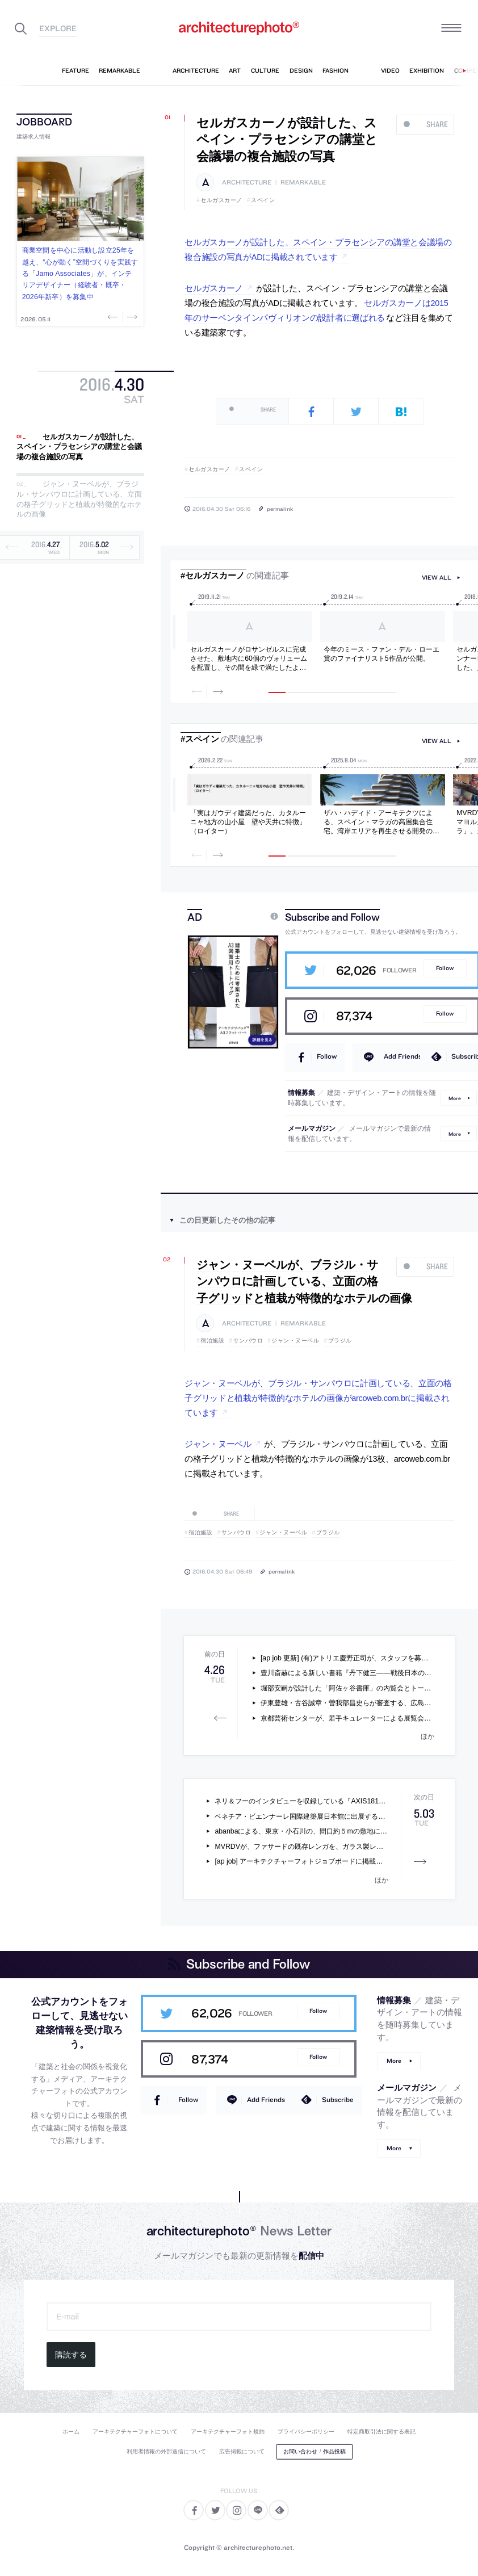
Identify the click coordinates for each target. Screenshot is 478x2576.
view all (436, 577)
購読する (71, 2354)
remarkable (303, 182)
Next (131, 316)
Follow (445, 968)
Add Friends (403, 1056)
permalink (280, 508)
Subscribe (338, 2099)
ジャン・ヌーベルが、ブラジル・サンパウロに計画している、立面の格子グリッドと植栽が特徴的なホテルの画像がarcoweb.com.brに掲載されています (318, 1398)
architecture (246, 182)
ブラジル (340, 1340)
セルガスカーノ (221, 200)
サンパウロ (248, 1340)
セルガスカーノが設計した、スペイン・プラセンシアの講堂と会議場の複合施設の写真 (79, 447)
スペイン (263, 200)
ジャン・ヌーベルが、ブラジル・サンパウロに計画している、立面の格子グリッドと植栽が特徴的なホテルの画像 (79, 499)
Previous (114, 316)
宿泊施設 (212, 1340)
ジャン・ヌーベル (295, 1340)
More (454, 1097)
